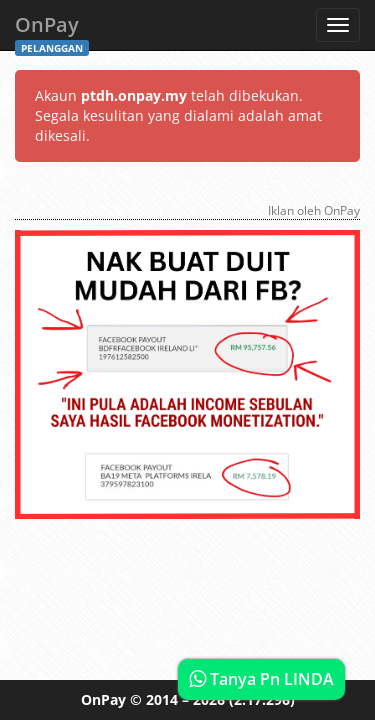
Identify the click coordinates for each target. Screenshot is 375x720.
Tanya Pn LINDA (261, 679)
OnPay (52, 30)
